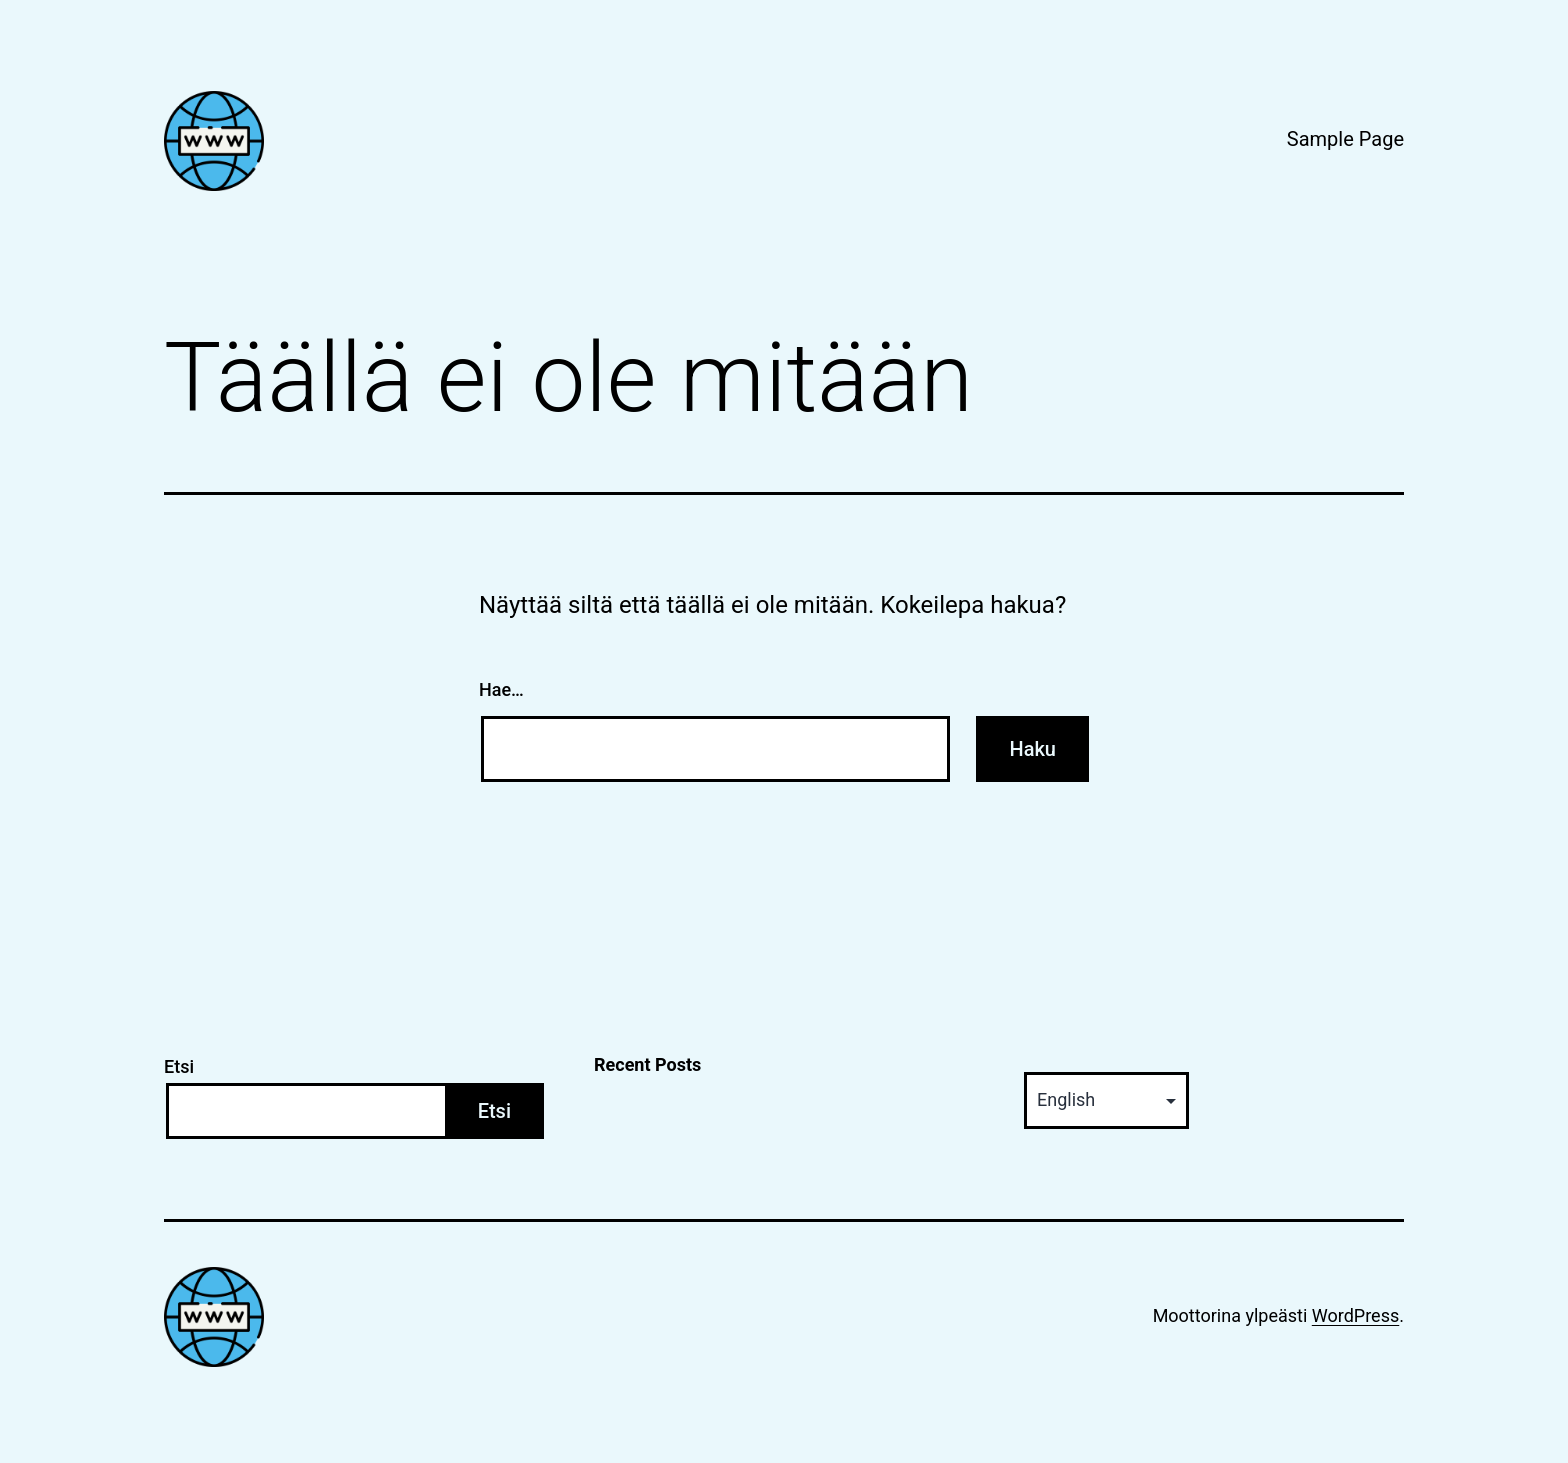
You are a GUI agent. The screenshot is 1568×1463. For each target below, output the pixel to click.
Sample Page (1345, 139)
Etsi (179, 1066)
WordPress (1355, 1315)
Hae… (501, 689)
